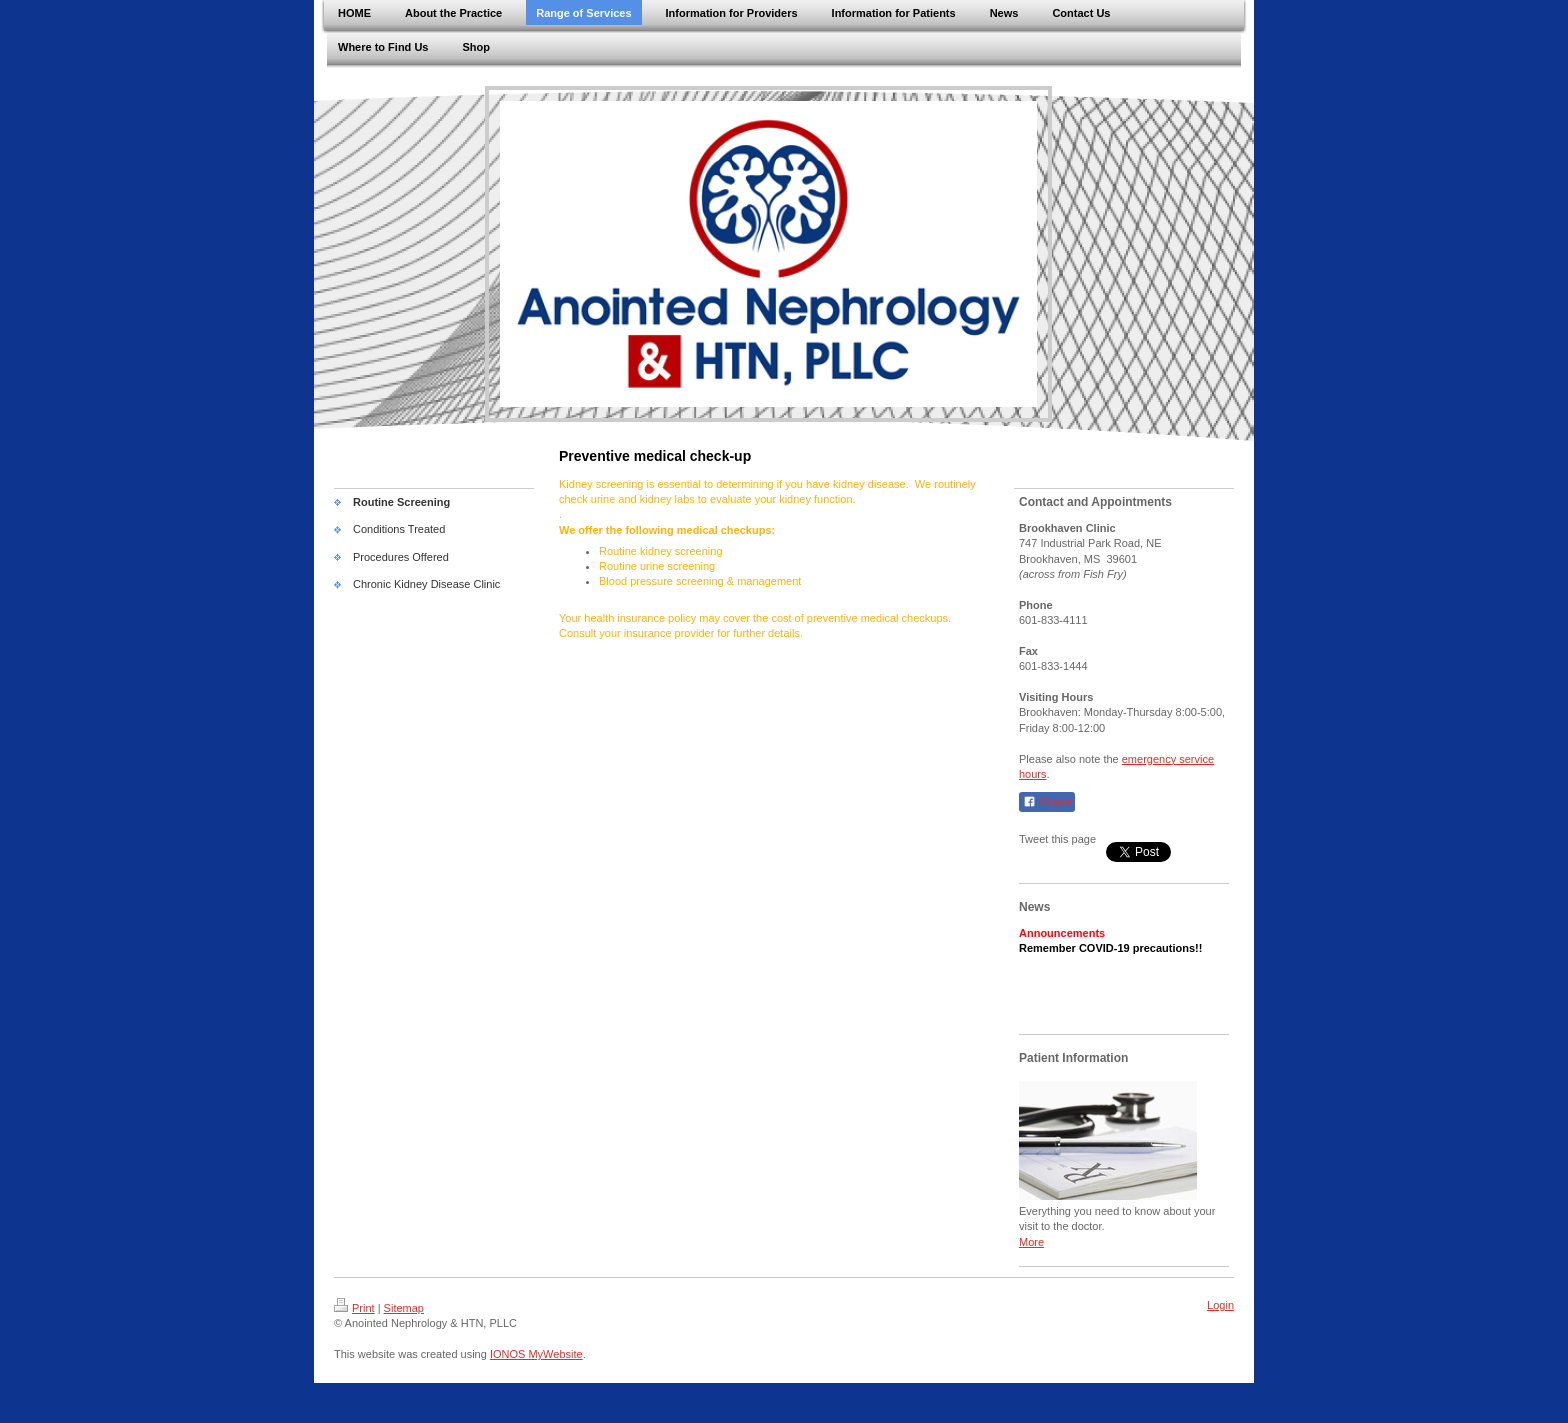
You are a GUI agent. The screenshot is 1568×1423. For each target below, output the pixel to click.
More (1031, 1242)
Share (1047, 802)
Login (1220, 1305)
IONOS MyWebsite (536, 1354)
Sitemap (404, 1308)
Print (354, 1308)
